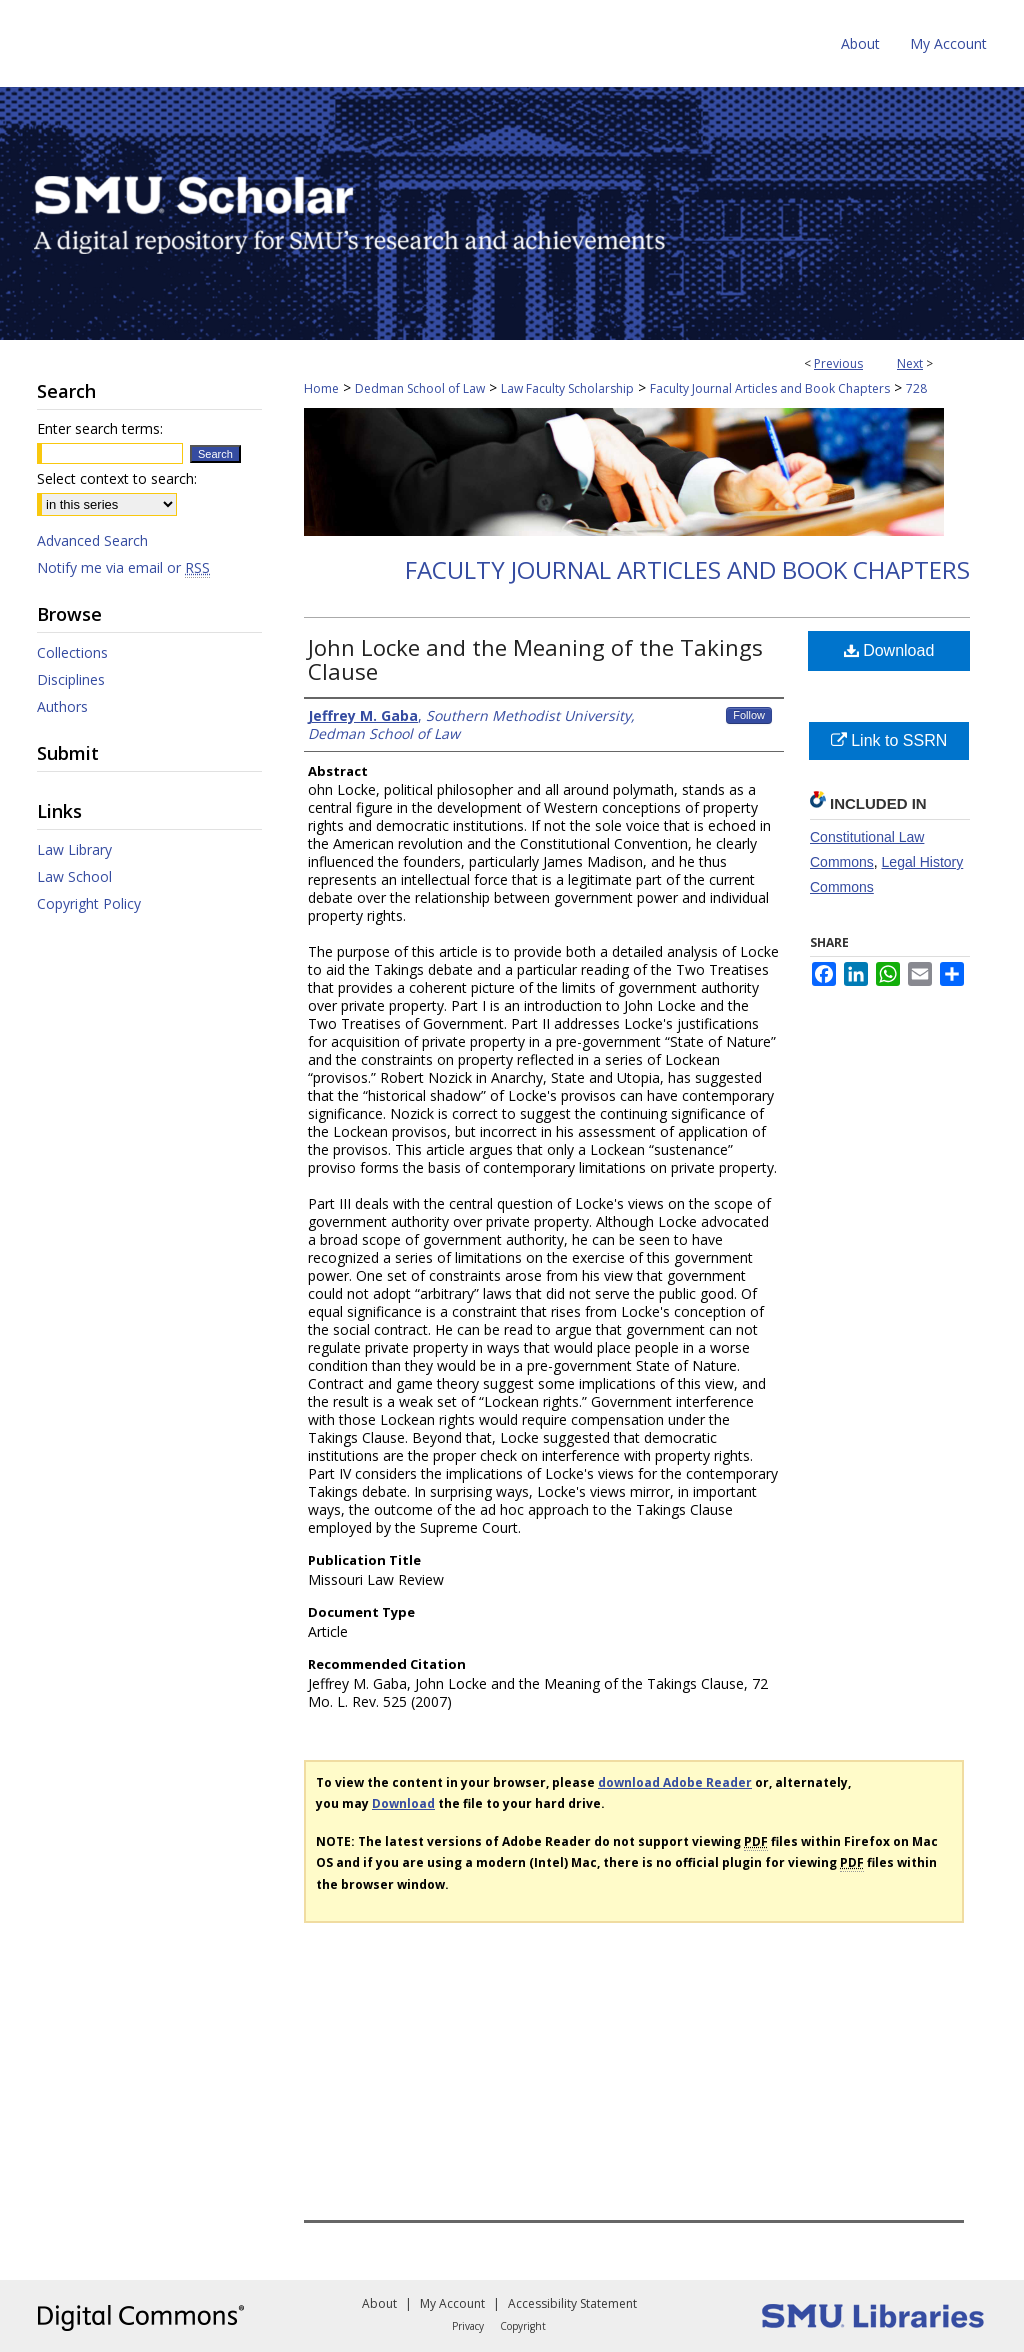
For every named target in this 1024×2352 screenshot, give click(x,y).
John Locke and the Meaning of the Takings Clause (535, 659)
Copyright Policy (89, 903)
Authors (62, 706)
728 (916, 388)
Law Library (74, 849)
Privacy (468, 2326)
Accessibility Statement (572, 2303)
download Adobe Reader (675, 1782)
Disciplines (71, 679)
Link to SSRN (889, 740)
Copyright (523, 2326)
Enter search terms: (100, 428)
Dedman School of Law (420, 388)
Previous (838, 363)
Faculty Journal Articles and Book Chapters (770, 388)
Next (910, 363)
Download (889, 650)
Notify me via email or (123, 567)
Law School (74, 876)
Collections (72, 652)
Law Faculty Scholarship (567, 388)
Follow (749, 715)
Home (321, 388)
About (379, 2303)
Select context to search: (117, 478)
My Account (452, 2303)
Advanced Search (92, 540)
